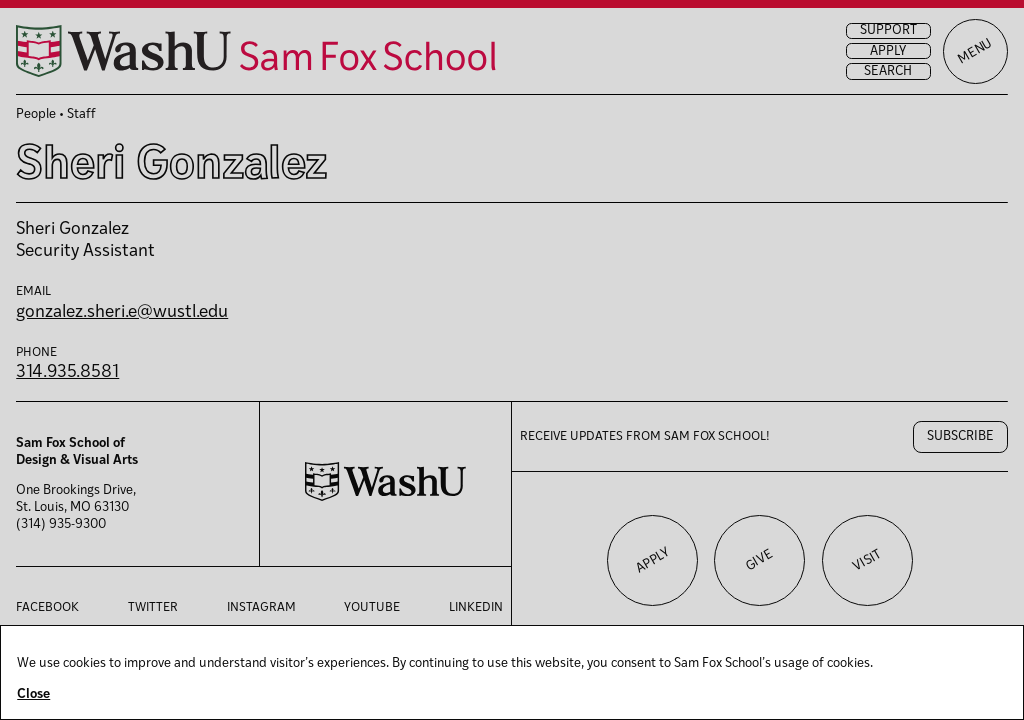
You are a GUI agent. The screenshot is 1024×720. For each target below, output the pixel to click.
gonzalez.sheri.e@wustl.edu (122, 312)
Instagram (261, 608)
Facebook (47, 608)
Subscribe (960, 436)
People (36, 114)
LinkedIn (476, 608)
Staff (81, 114)
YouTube (372, 608)
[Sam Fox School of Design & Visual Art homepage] (256, 51)
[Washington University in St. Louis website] (385, 497)
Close (33, 694)
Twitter (153, 608)
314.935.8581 (67, 372)
